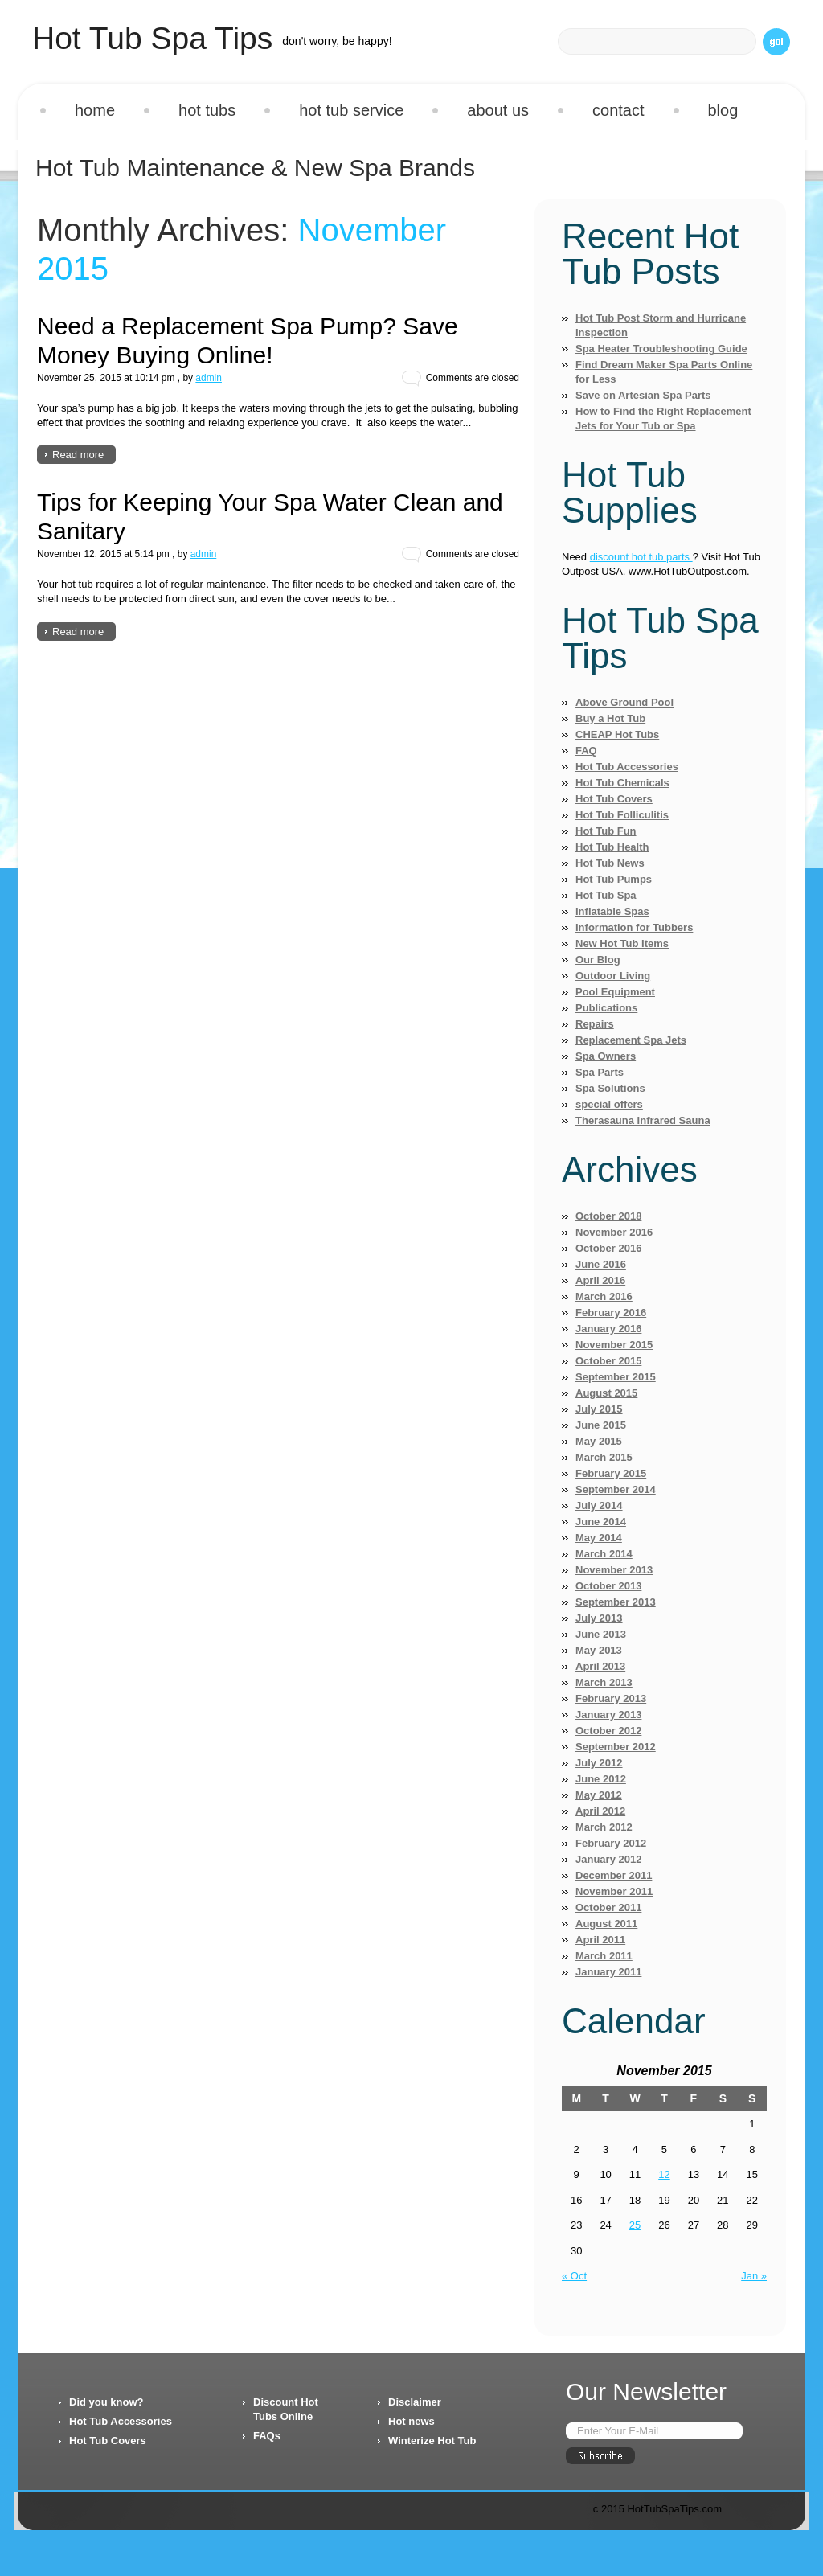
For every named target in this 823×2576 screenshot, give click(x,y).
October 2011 (608, 1907)
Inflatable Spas (612, 911)
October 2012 (608, 1731)
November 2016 (614, 1232)
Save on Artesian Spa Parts (643, 395)
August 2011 (606, 1924)
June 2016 (600, 1264)
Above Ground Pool (624, 702)
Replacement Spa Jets (630, 1040)
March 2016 (604, 1296)
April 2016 (600, 1280)
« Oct (574, 2276)
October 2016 (608, 1248)
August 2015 (606, 1393)
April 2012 (600, 1811)
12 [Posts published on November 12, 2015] (663, 2174)
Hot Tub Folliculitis (622, 815)
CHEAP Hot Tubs (617, 734)
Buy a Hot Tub (610, 718)
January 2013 (608, 1714)
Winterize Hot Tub (432, 2440)
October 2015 (608, 1361)
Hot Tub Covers (614, 799)
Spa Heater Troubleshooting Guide (661, 349)
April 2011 (600, 1940)
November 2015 (614, 1345)
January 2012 (608, 1859)
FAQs (266, 2436)
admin (208, 378)
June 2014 (600, 1522)
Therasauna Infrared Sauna (642, 1120)
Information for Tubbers (634, 927)
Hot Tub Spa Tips (152, 38)
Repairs (594, 1024)
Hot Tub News (610, 863)
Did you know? (106, 2402)
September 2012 (615, 1747)
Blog (723, 110)
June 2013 (600, 1634)
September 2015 (615, 1377)
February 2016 (610, 1312)
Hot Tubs (206, 110)
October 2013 (608, 1586)
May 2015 (598, 1441)
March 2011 (604, 1956)
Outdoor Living (612, 976)
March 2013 (604, 1682)
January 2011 (608, 1972)
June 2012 (600, 1779)
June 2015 (600, 1425)
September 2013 (615, 1602)
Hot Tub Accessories (626, 767)
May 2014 (598, 1538)
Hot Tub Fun (606, 831)
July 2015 (599, 1409)
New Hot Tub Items (622, 943)
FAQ (586, 750)
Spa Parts (599, 1072)
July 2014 (599, 1505)
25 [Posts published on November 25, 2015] (635, 2225)
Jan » (754, 2276)
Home (95, 110)
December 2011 (613, 1875)
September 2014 (615, 1489)
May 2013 (598, 1650)
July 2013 (599, 1618)
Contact (618, 110)
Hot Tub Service (351, 110)
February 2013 (610, 1698)
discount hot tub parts (641, 557)
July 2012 (599, 1763)
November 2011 (614, 1891)
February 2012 (610, 1843)
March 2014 (604, 1554)
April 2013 (600, 1666)
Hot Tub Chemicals (622, 783)
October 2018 (608, 1216)
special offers (609, 1104)
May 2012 (598, 1795)
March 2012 (604, 1827)
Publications (606, 1008)
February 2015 (610, 1473)
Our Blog (597, 960)
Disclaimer (414, 2402)
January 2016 (608, 1329)
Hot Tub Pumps (613, 879)
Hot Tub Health (612, 847)
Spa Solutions (610, 1088)
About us (498, 110)
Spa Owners (605, 1056)
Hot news (411, 2421)
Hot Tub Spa (606, 895)
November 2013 (614, 1570)
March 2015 (604, 1457)
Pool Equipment (615, 992)
